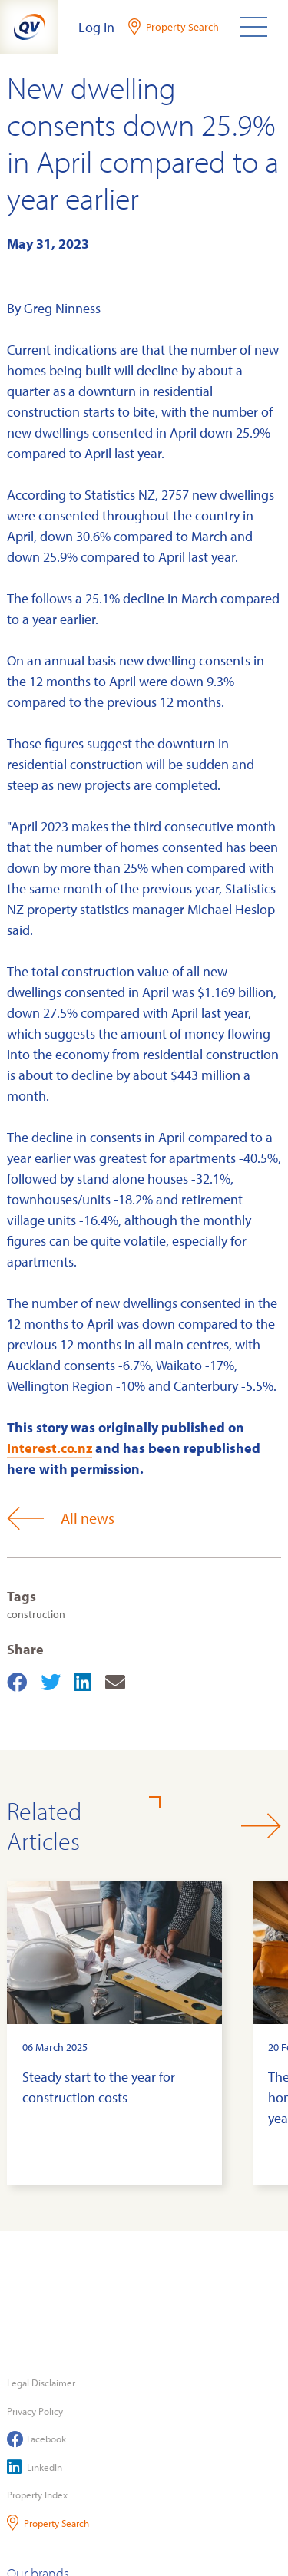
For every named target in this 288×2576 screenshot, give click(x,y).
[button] (261, 1825)
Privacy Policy (35, 2411)
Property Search (48, 2523)
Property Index (37, 2494)
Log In (96, 27)
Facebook (36, 2439)
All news (60, 1518)
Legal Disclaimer (41, 2382)
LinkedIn (34, 2467)
